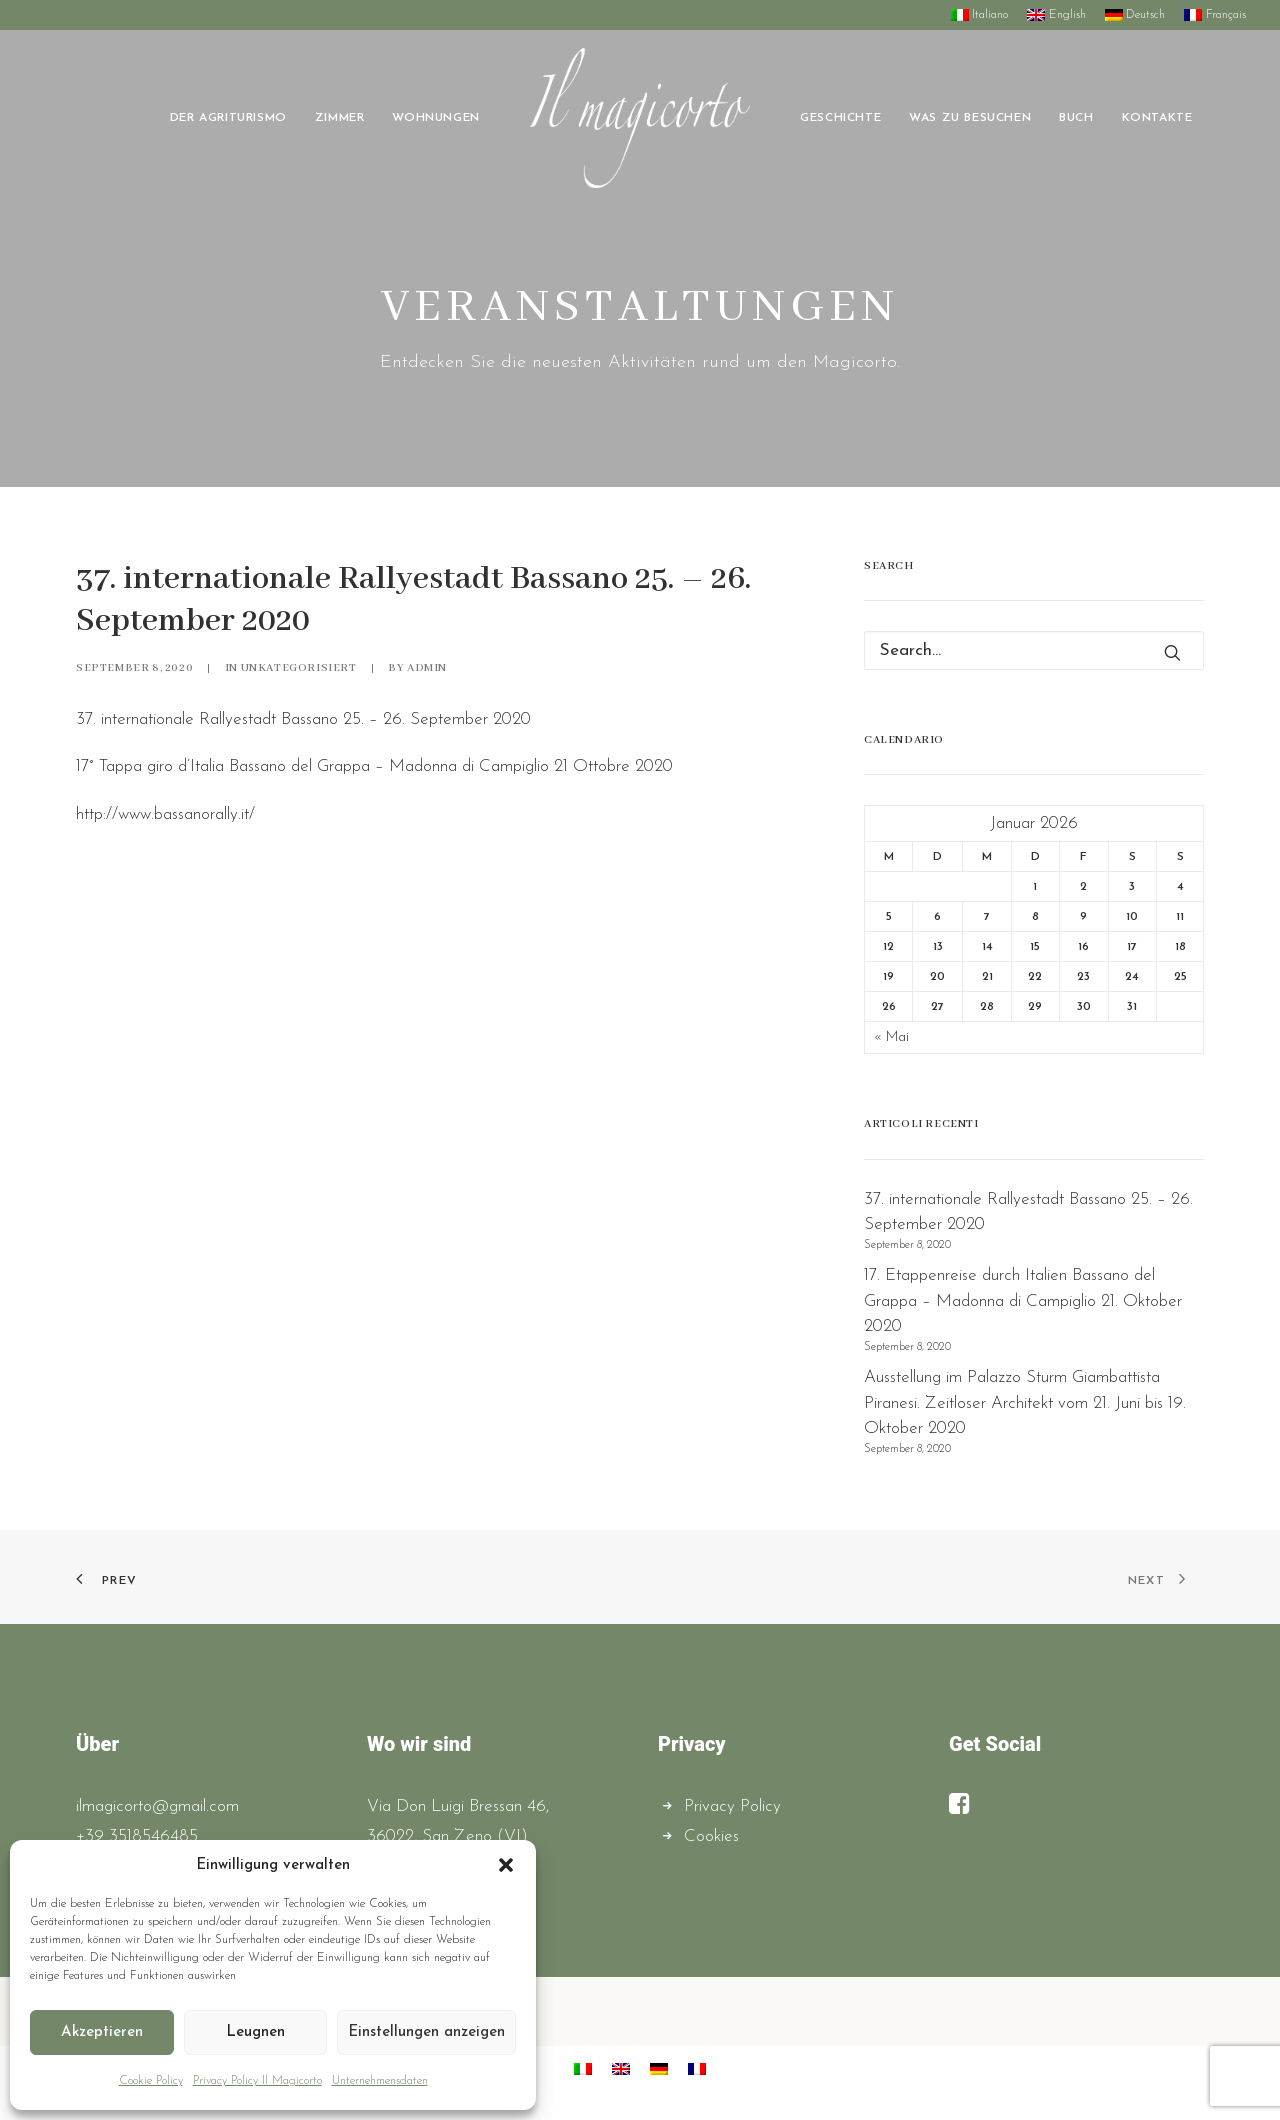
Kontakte (1157, 118)
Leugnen (255, 2032)
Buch (1076, 118)
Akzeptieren (102, 2032)
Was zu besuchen (970, 118)
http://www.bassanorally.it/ (165, 814)
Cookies (711, 1836)
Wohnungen (435, 118)
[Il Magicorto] (640, 118)
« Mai (891, 1037)
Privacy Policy (732, 1806)
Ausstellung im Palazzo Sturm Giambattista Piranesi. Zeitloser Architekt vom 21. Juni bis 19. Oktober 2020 (1025, 1403)
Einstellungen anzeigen (426, 2032)
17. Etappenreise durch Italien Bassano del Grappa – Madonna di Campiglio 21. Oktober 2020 (1023, 1301)
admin (427, 668)
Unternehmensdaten (380, 2081)
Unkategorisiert (299, 668)
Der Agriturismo (228, 118)
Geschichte (840, 118)
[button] (506, 1865)
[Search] (1034, 650)
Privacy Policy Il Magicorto (257, 2081)
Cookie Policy (151, 2081)
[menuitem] (983, 15)
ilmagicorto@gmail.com (157, 1806)
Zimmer (340, 118)
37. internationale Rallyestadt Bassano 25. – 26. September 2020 (1028, 1212)
